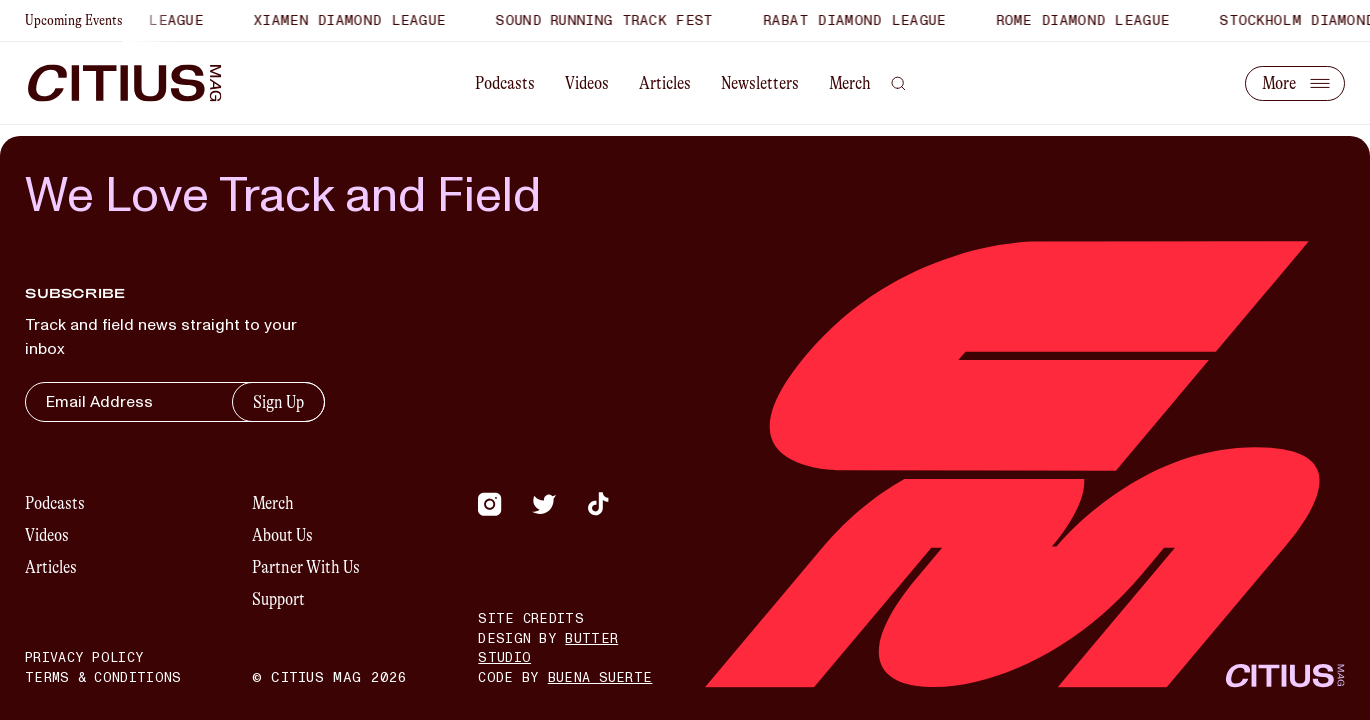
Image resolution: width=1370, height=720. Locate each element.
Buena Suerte (600, 678)
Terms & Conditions (103, 678)
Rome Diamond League (1103, 20)
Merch (850, 83)
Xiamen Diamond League (370, 20)
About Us (282, 535)
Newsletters (760, 83)
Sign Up (278, 402)
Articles (665, 83)
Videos (587, 83)
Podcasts (505, 83)
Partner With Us (306, 567)
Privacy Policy (84, 658)
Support (278, 599)
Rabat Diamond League (874, 20)
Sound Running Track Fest (624, 20)
